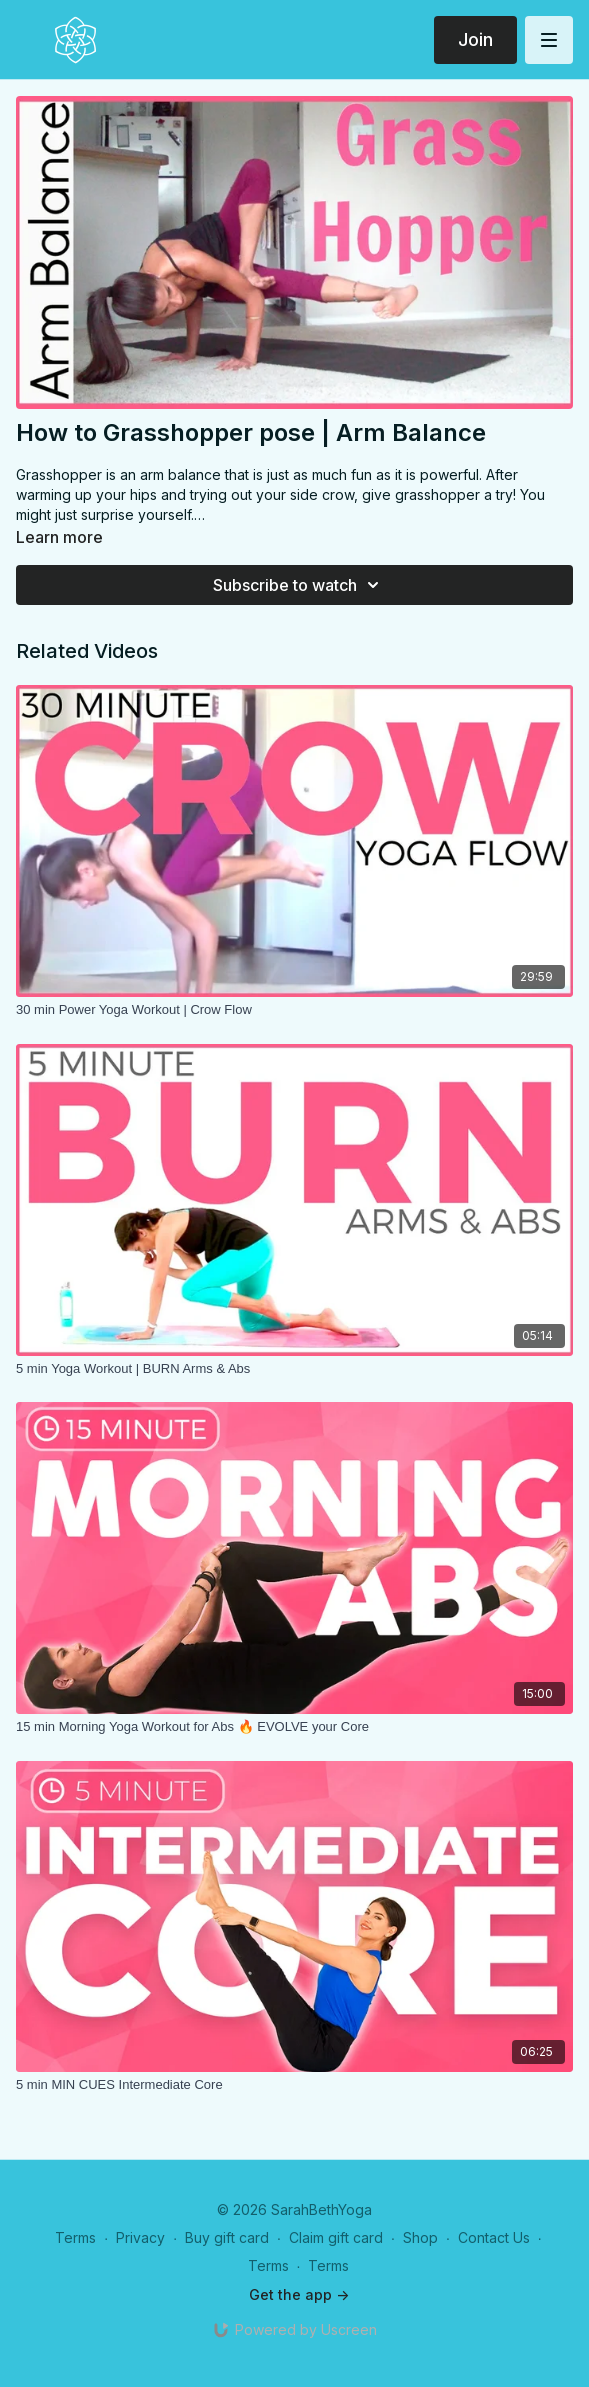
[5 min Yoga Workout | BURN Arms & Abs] (294, 1369)
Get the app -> (299, 2294)
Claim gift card (336, 2237)
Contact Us (494, 2237)
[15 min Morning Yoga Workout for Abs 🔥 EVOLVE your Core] (294, 1727)
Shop (420, 2237)
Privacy (140, 2237)
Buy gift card (227, 2237)
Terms (75, 2237)
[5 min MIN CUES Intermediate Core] (294, 2085)
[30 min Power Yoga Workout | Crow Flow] (294, 1010)
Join (475, 39)
